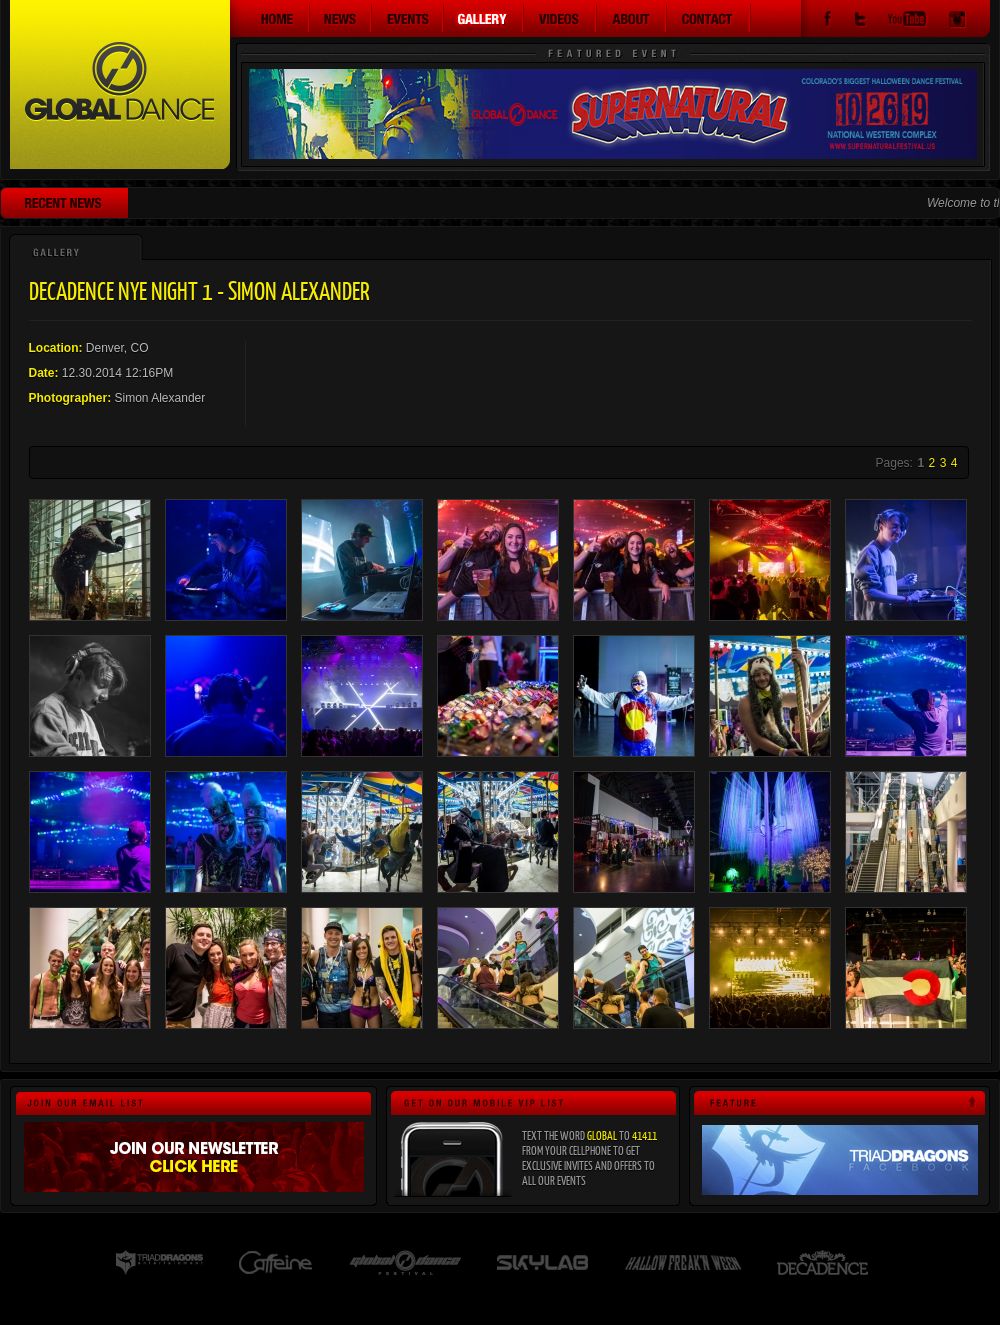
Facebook (827, 21)
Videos (560, 18)
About (632, 18)
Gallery (484, 18)
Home (270, 18)
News (341, 18)
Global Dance (120, 84)
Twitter (860, 21)
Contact (709, 18)
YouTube (907, 21)
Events (408, 18)
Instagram (957, 21)
